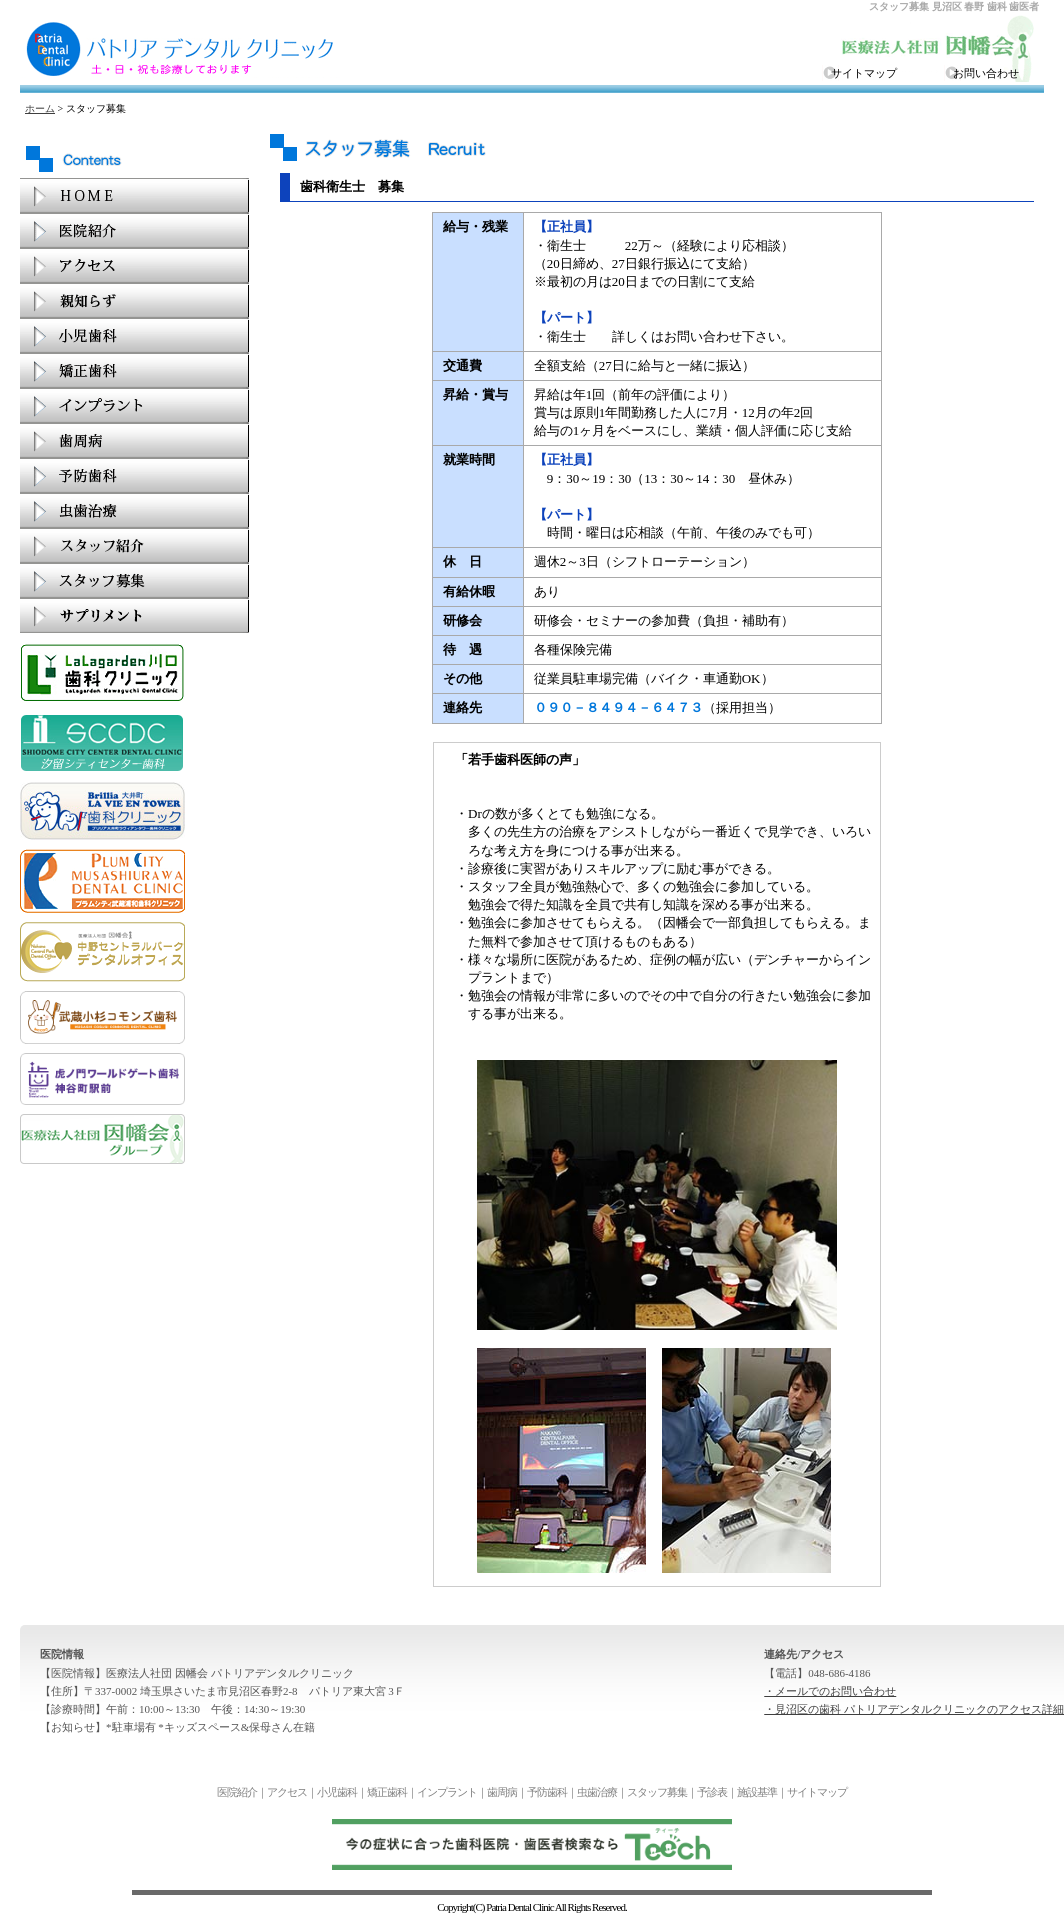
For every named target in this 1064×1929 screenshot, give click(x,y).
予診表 (712, 1792)
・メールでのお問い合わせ (830, 1691)
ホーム (40, 108)
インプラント (447, 1792)
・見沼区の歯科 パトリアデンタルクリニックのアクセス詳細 (914, 1709)
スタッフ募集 (657, 1792)
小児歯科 (337, 1792)
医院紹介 (237, 1792)
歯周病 (502, 1792)
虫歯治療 (597, 1792)
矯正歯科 (387, 1792)
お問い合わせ (986, 73)
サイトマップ (864, 73)
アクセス (287, 1792)
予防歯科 (547, 1792)
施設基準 (757, 1792)
